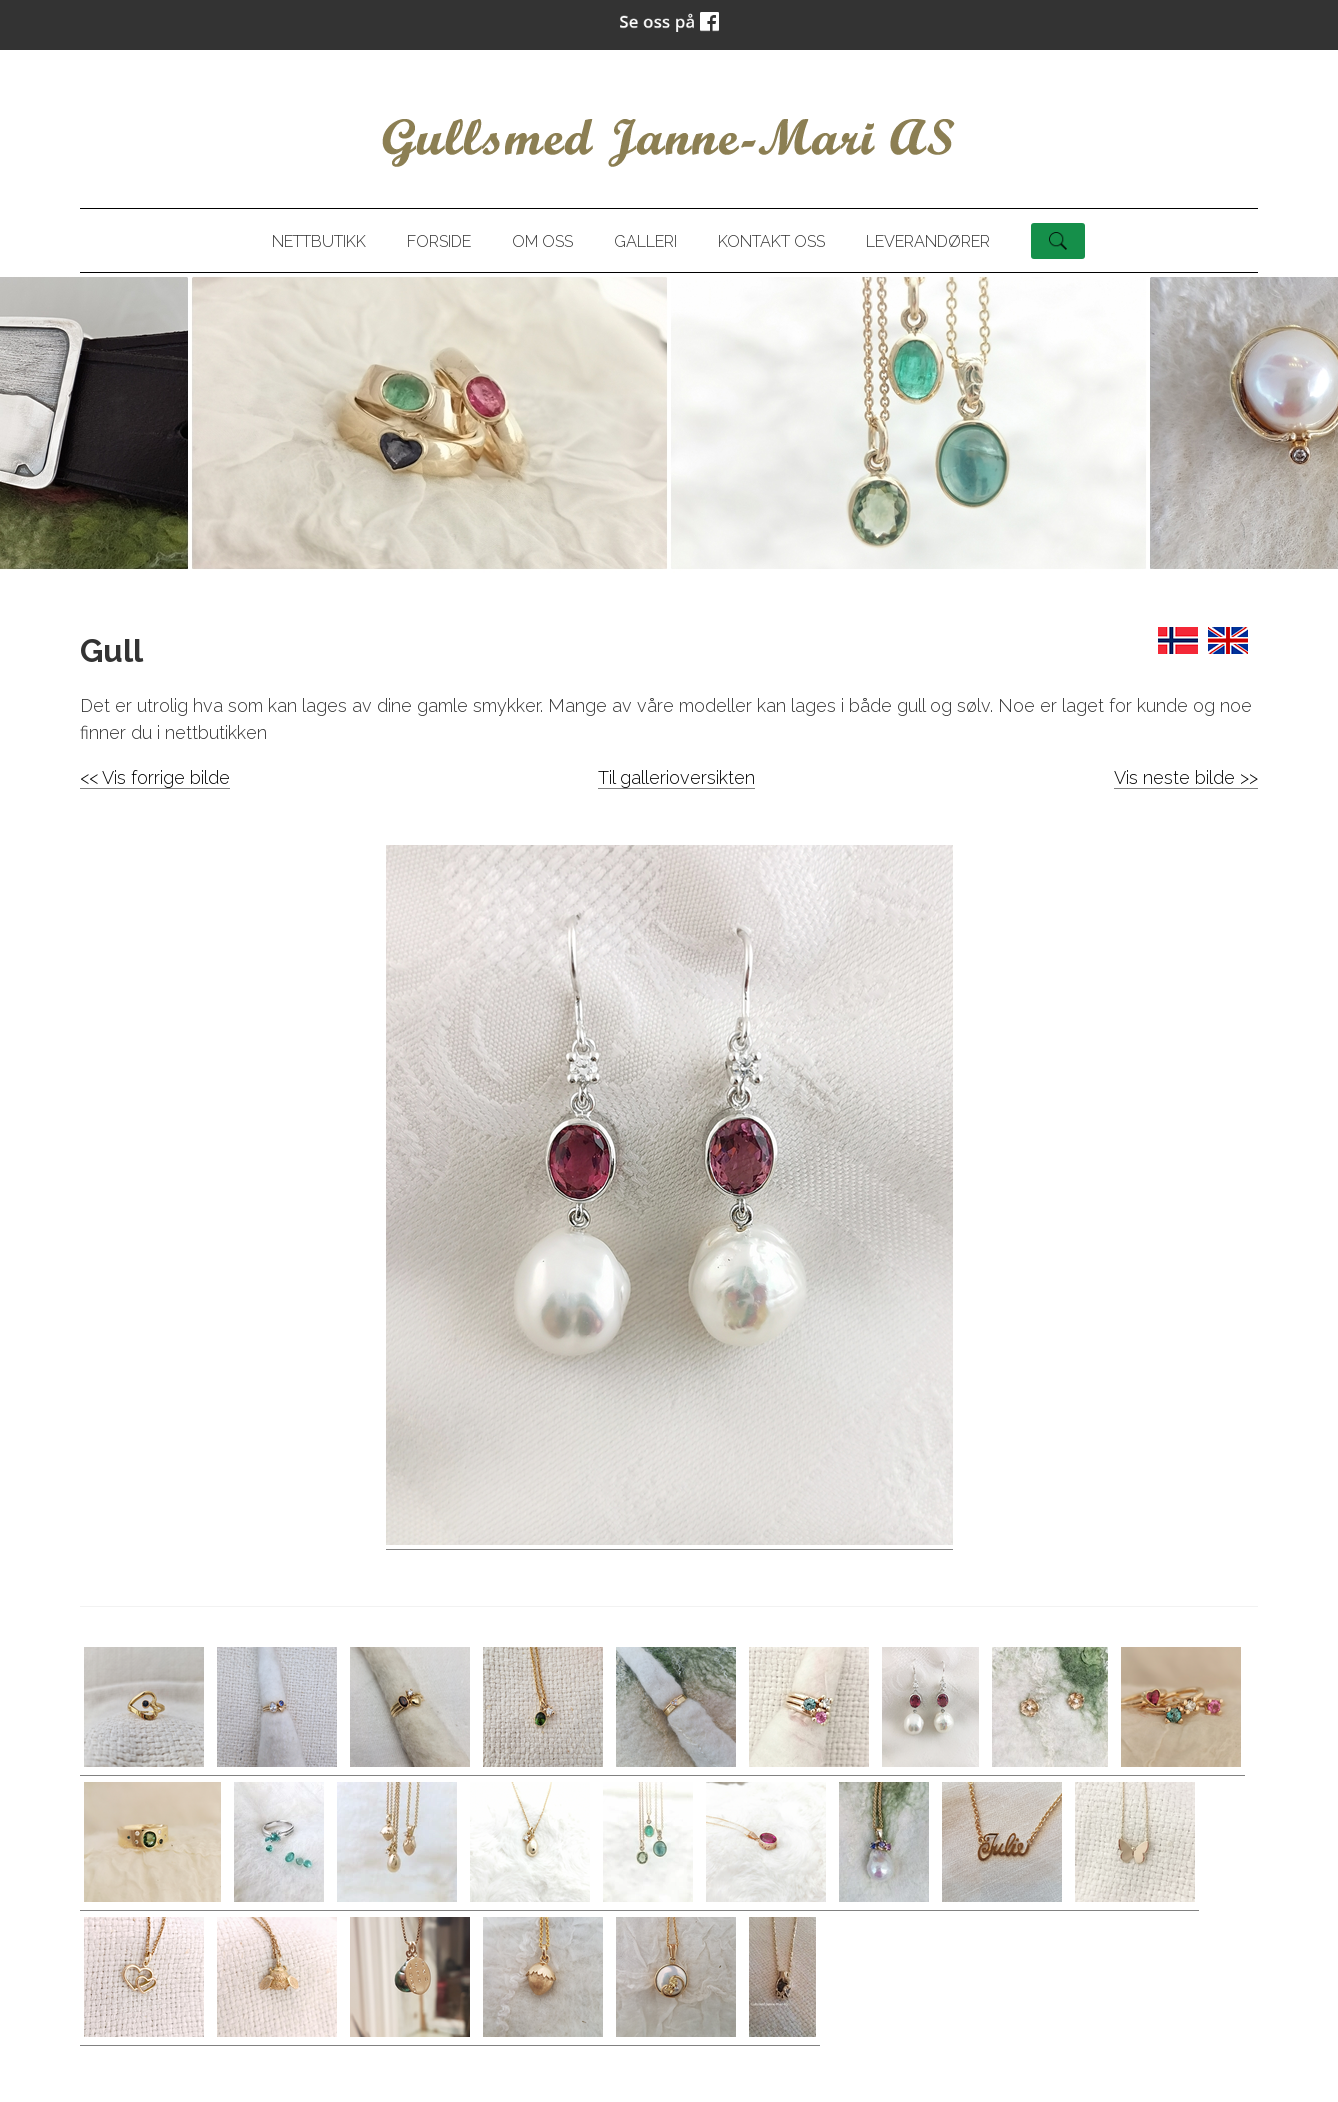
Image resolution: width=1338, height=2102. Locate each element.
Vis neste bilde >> (1186, 777)
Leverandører (928, 241)
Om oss (542, 241)
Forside (439, 241)
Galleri (645, 241)
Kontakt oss (771, 241)
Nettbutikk (319, 241)
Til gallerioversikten (676, 777)
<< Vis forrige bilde (155, 777)
